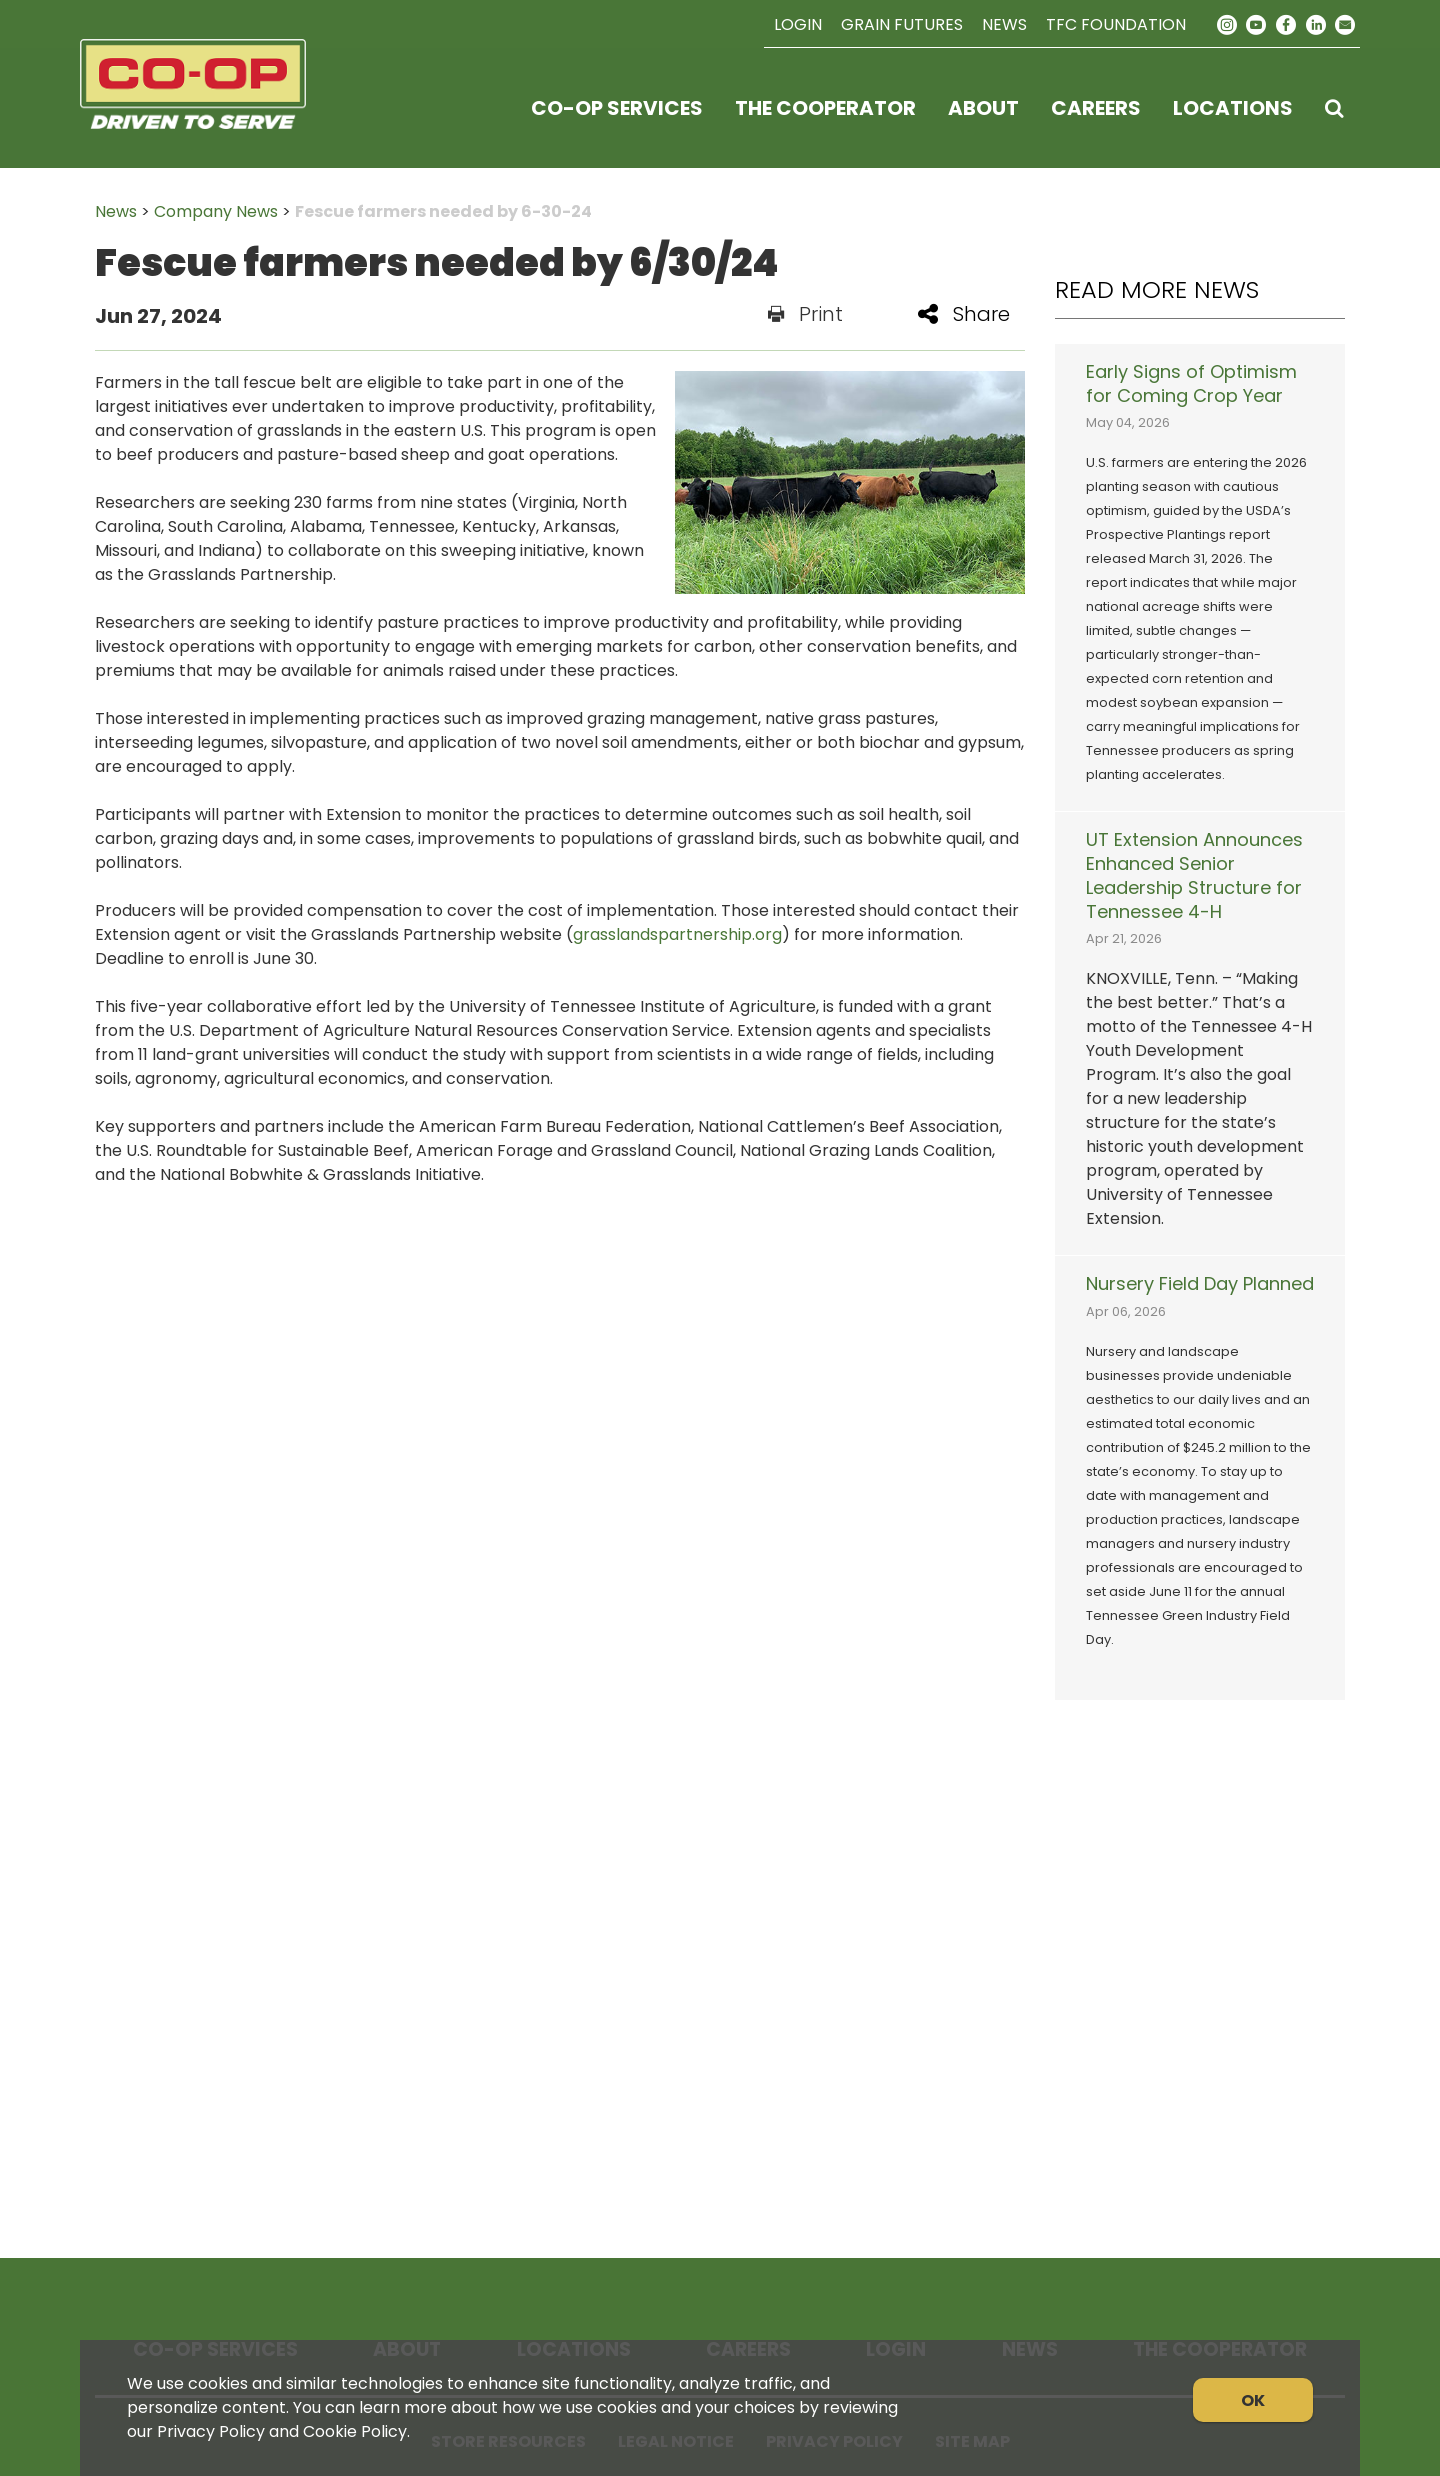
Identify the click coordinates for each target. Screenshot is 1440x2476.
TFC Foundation (1116, 24)
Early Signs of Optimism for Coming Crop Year (1191, 384)
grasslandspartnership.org (677, 934)
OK (1253, 2400)
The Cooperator (825, 108)
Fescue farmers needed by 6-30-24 (443, 211)
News (1004, 24)
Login (798, 24)
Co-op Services (617, 108)
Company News (216, 211)
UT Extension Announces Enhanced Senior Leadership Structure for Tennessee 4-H (1194, 876)
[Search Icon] (1334, 108)
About (983, 108)
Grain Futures (902, 24)
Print (805, 314)
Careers (1096, 108)
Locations (1233, 108)
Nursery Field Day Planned (1200, 1284)
